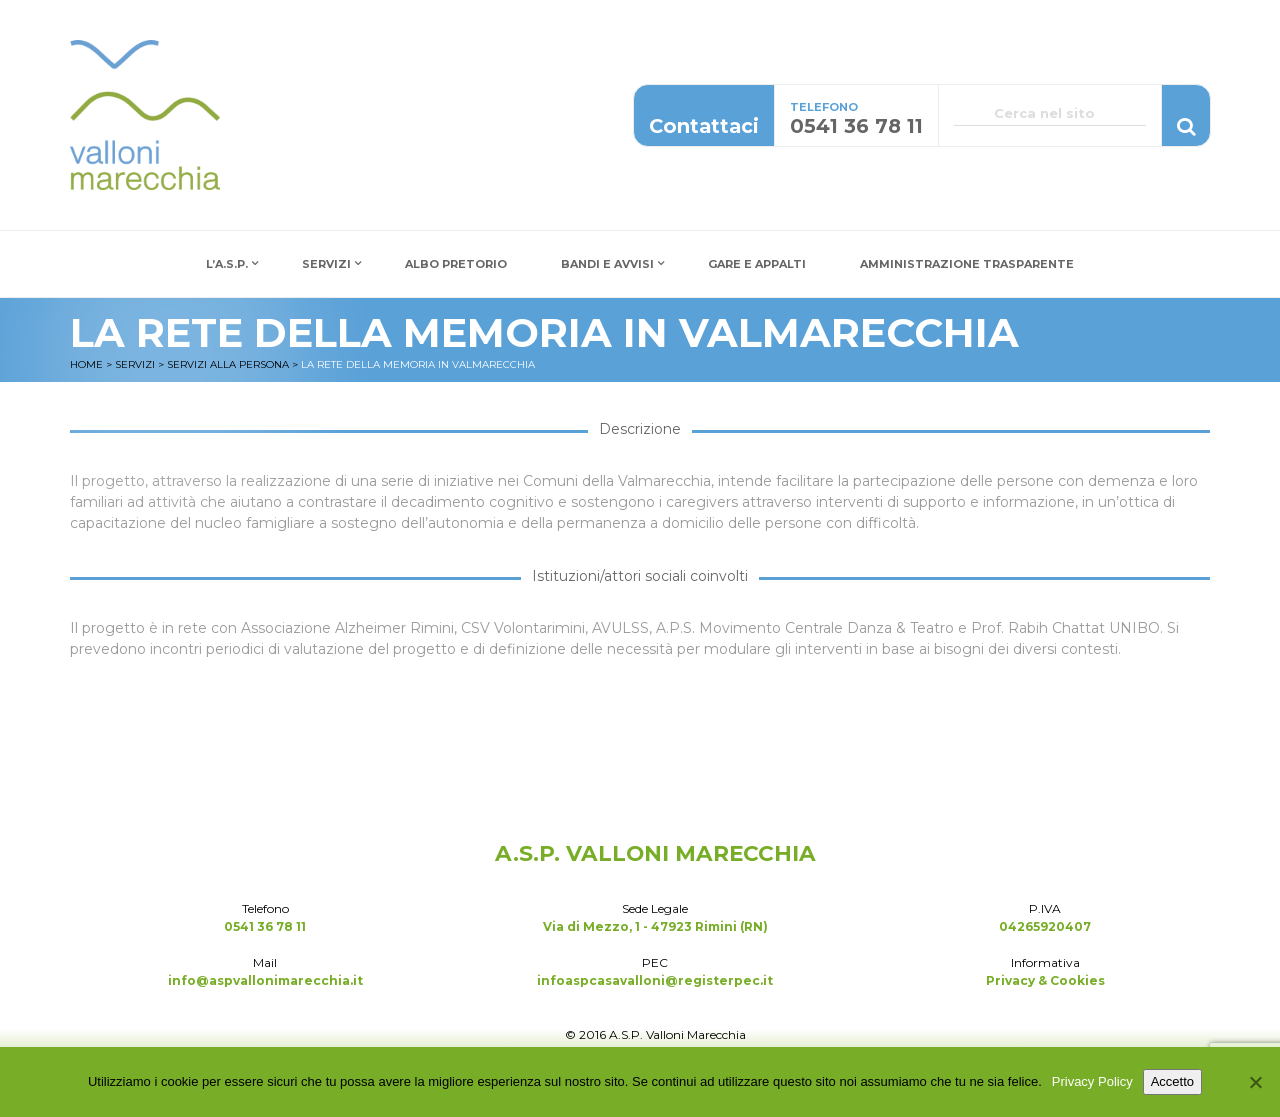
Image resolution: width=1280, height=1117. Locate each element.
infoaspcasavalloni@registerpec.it (655, 980)
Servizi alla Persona (228, 364)
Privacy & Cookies (1045, 980)
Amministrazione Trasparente (967, 264)
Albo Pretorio (456, 264)
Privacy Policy (1092, 1081)
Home (86, 364)
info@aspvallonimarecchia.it (265, 980)
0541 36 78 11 (265, 926)
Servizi (326, 264)
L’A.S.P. (227, 264)
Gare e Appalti (757, 264)
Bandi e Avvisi (607, 264)
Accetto (1172, 1081)
